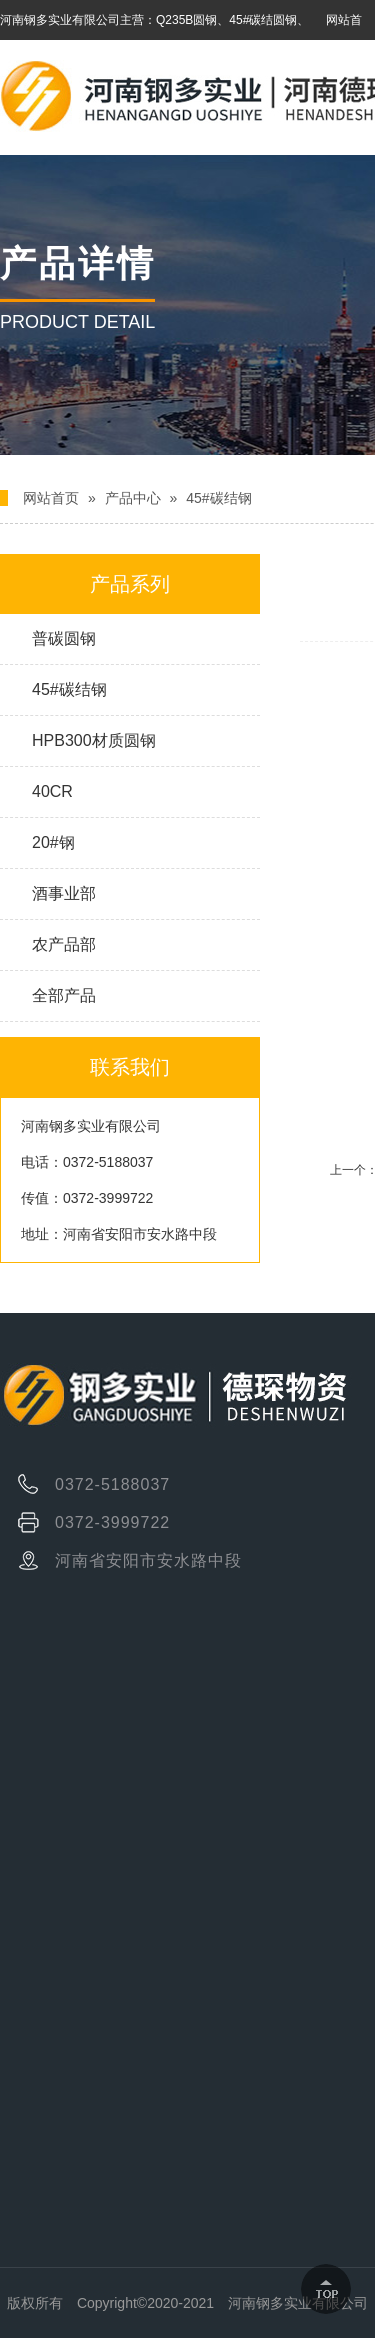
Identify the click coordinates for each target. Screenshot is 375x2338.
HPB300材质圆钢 (94, 740)
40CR (52, 791)
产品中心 (133, 498)
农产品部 (64, 944)
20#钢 (53, 842)
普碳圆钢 (64, 638)
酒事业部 (64, 893)
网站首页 (51, 498)
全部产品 (64, 995)
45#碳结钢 (218, 498)
